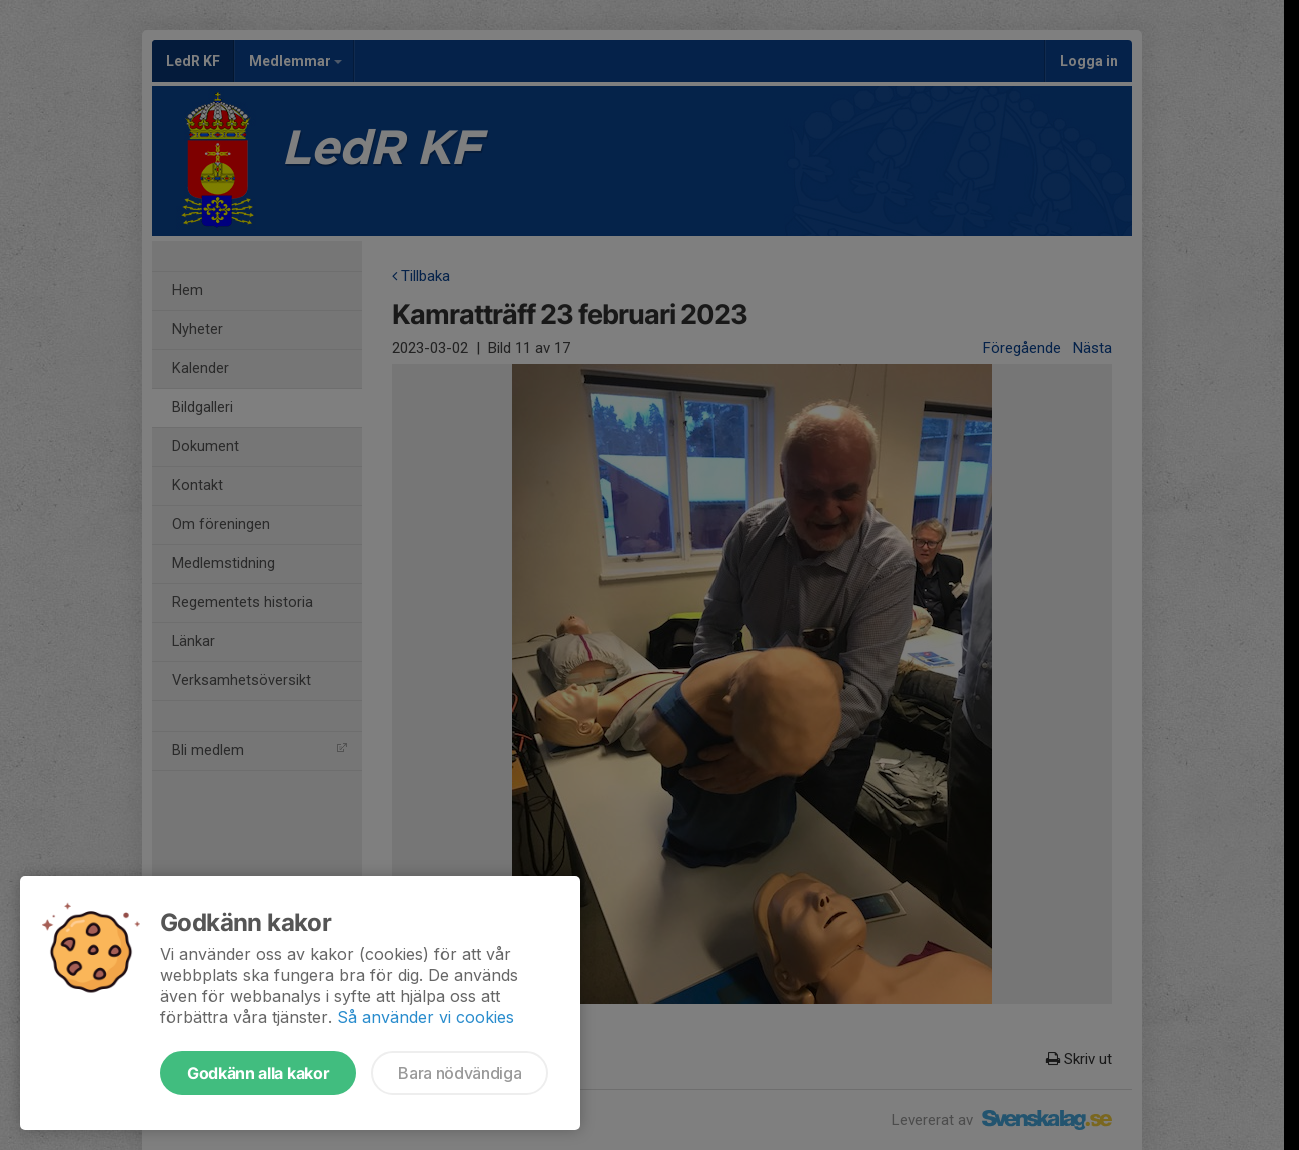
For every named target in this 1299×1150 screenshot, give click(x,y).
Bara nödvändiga (459, 1073)
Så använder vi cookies (425, 1017)
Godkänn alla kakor (258, 1073)
